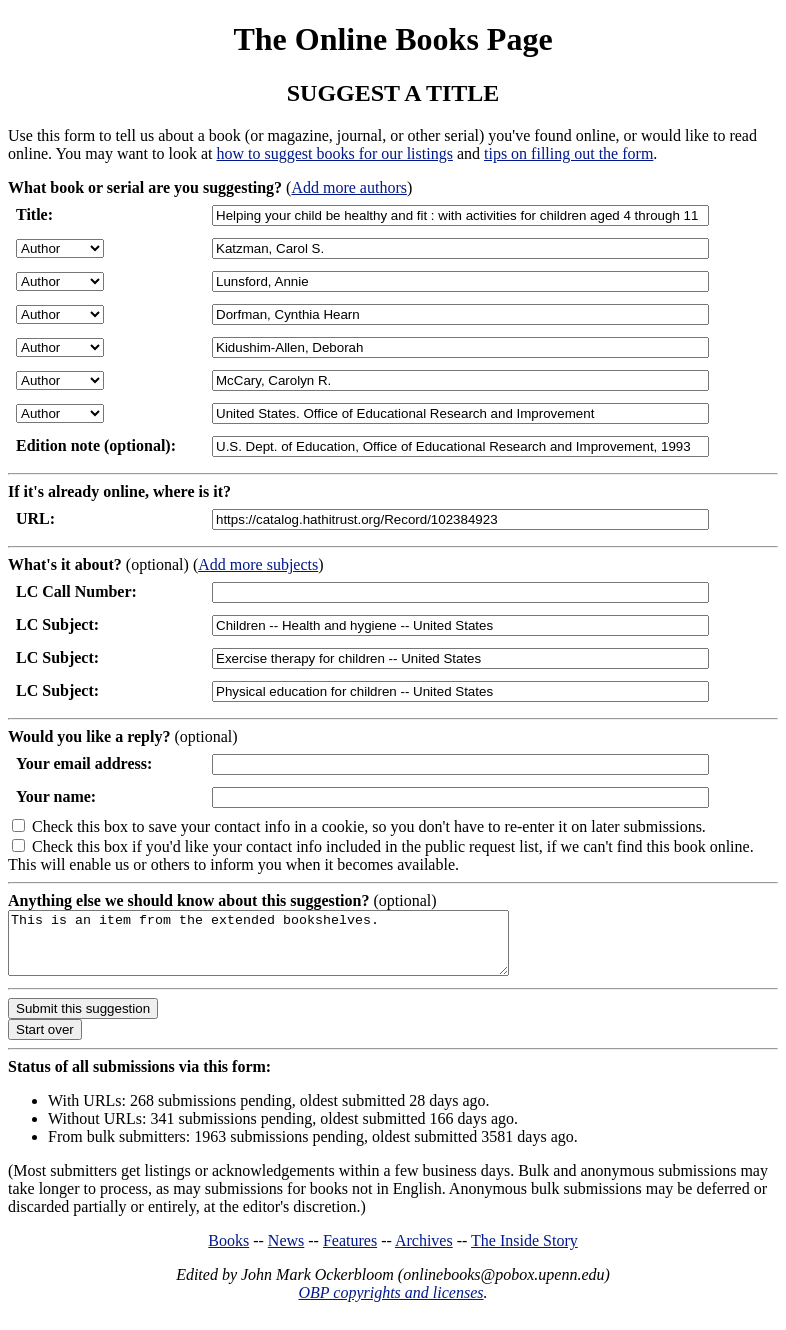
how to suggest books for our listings (334, 153)
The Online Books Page (392, 39)
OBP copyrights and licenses (390, 1304)
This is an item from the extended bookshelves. (288, 949)
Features (350, 1252)
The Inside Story (524, 1252)
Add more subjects (258, 564)
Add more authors (349, 187)
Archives (424, 1252)
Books (228, 1252)
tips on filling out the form (568, 153)
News (286, 1252)
